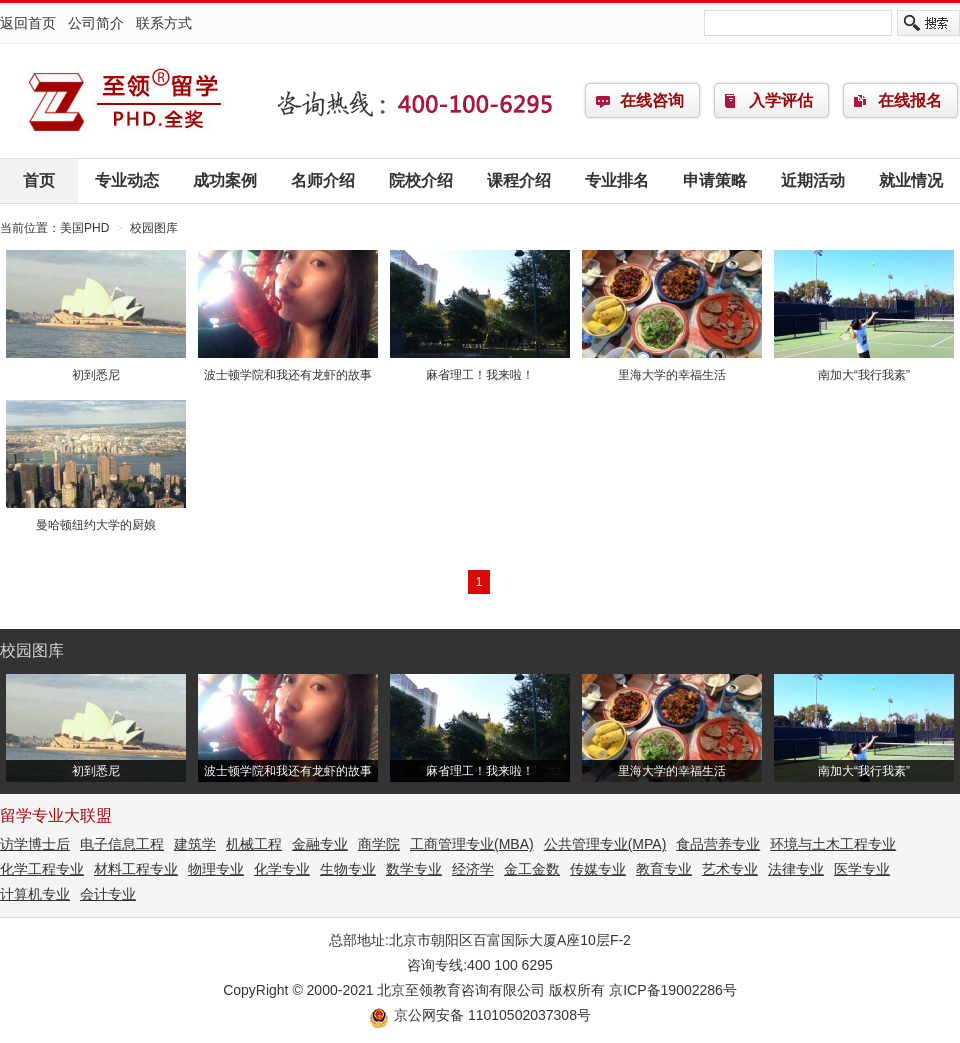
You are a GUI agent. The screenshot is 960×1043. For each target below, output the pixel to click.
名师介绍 (323, 180)
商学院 (379, 844)
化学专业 (282, 869)
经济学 (473, 869)
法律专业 (796, 869)
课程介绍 (519, 180)
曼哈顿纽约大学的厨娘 (96, 517)
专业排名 (617, 180)
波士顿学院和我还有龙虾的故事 (288, 367)
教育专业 (664, 869)
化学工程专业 (42, 869)
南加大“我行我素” (864, 367)
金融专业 (320, 844)
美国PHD (125, 101)
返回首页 (28, 23)
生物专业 (348, 869)
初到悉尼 (96, 367)
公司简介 (96, 23)
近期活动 (813, 180)
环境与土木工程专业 (833, 844)
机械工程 (254, 844)
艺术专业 (730, 869)
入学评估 (781, 100)
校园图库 (154, 228)
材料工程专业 (136, 869)
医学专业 (862, 869)
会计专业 (108, 894)
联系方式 (164, 23)
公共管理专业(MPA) (605, 844)
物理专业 (216, 869)
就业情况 (911, 180)
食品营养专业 (718, 844)
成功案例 (225, 180)
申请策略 (715, 180)
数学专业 (414, 869)
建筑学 (195, 844)
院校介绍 (421, 180)
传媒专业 (598, 869)
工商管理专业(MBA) (472, 844)
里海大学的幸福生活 (672, 367)
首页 (39, 180)
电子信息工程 (122, 844)
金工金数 (532, 869)
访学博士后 (35, 844)
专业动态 (127, 180)
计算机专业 (35, 894)
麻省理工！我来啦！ (480, 367)
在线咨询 (652, 100)
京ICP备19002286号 (673, 990)
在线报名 (910, 100)
